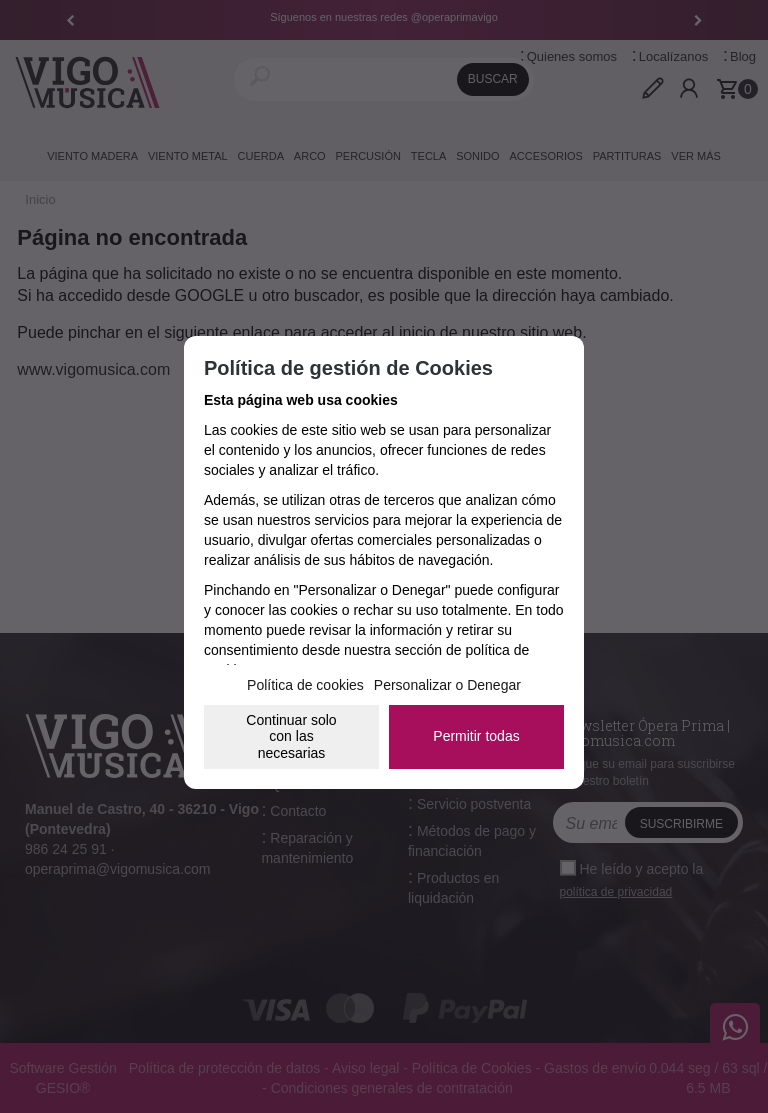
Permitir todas (476, 736)
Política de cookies (305, 685)
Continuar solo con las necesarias (291, 737)
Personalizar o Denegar (447, 685)
